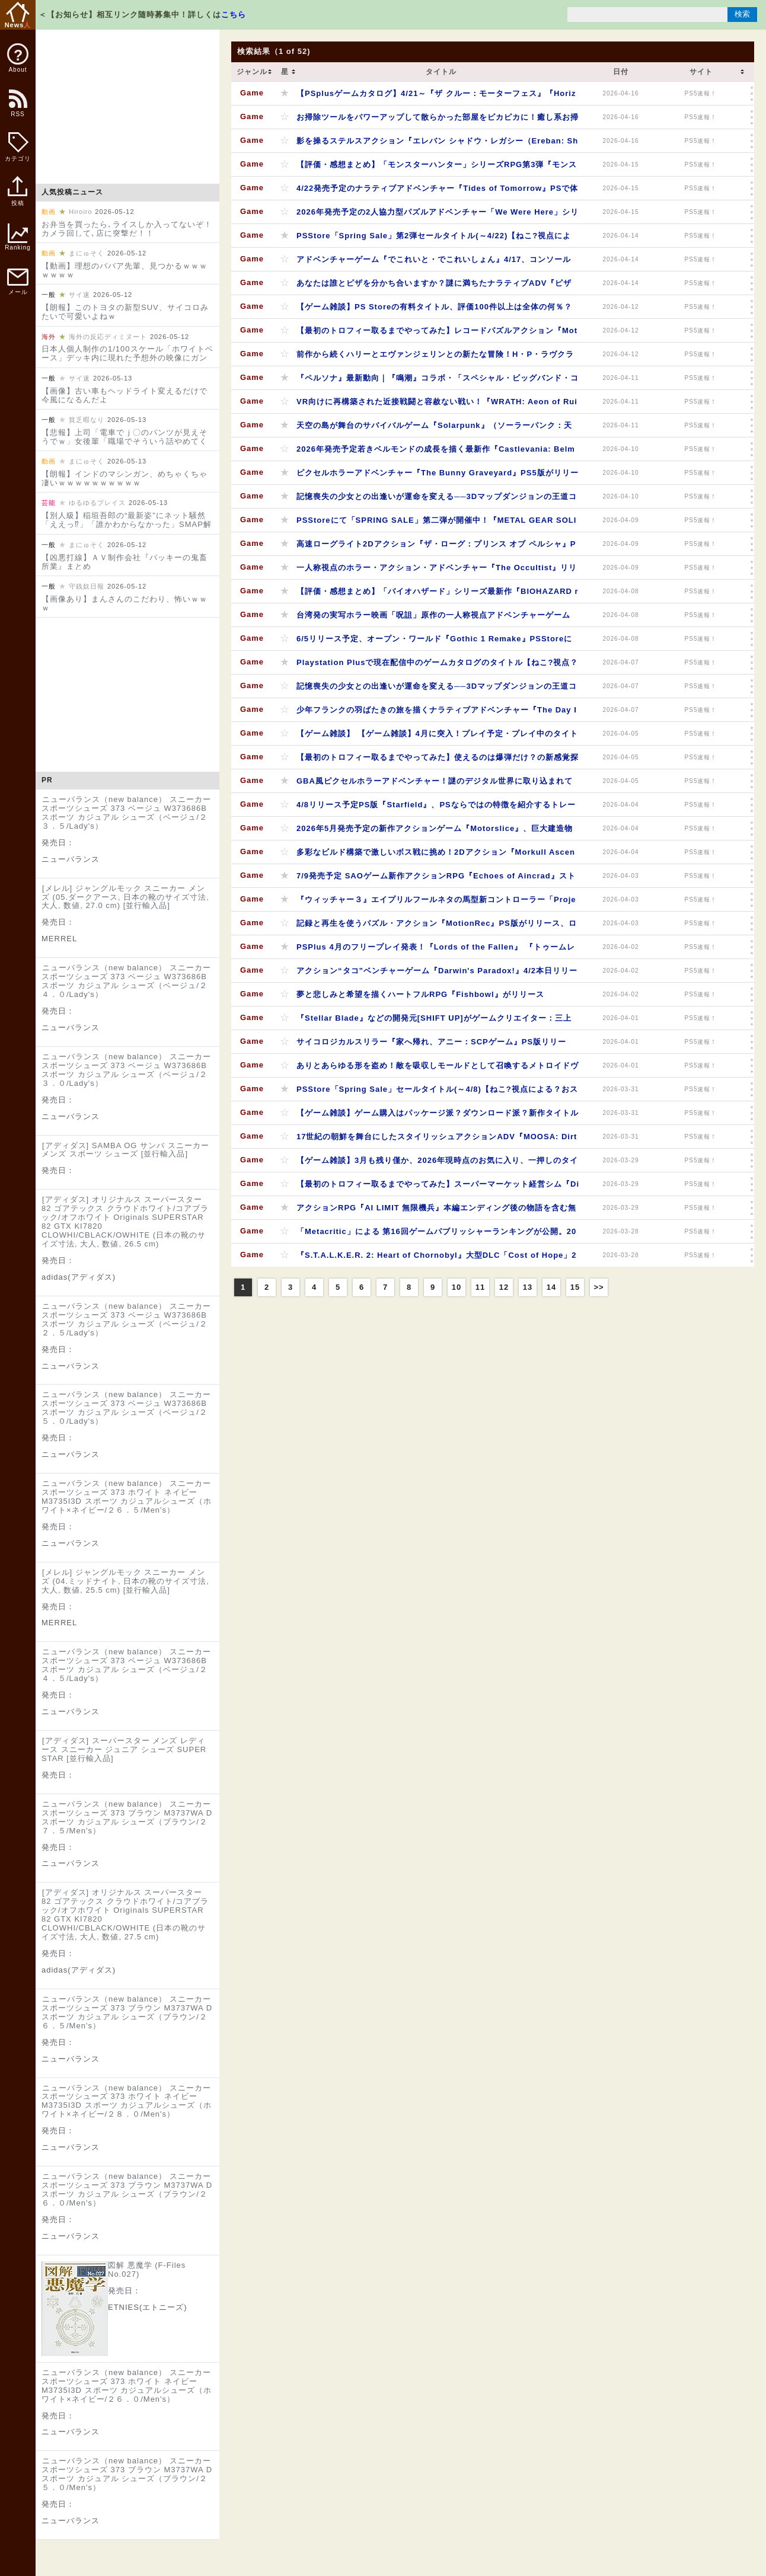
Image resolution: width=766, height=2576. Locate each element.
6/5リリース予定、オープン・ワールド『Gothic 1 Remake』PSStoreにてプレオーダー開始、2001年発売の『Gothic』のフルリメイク (434, 642)
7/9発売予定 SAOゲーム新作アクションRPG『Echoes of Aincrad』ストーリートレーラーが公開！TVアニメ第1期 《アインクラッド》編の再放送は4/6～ (436, 879)
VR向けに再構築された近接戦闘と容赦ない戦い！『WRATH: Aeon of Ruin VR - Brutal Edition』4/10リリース (436, 405)
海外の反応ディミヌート (108, 336)
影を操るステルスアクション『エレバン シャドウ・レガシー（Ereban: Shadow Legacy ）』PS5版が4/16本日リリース (437, 144)
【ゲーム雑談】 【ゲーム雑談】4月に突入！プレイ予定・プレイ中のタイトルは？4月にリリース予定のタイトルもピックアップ (437, 737)
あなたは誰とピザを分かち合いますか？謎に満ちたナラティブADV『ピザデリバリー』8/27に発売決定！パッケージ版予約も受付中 (434, 287)
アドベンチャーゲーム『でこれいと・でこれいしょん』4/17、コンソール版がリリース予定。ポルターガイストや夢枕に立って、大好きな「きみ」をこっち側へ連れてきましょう (437, 263)
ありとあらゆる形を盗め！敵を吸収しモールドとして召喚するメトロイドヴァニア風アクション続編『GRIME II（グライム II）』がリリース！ (437, 1069)
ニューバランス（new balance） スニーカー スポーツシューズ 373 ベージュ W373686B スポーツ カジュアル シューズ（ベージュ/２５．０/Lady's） (126, 1408)
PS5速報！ (701, 93)
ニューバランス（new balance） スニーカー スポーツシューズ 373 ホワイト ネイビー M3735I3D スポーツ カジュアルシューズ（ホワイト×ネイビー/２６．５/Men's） (127, 1496)
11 (480, 1287)
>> (598, 1287)
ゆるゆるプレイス (97, 502)
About (17, 58)
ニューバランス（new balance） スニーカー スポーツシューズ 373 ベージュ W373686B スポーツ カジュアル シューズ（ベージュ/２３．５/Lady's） (126, 812)
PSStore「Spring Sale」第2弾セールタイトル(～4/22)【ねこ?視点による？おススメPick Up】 (433, 239)
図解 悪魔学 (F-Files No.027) (147, 2269)
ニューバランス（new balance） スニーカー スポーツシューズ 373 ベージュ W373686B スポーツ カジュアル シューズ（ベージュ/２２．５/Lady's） (126, 1319)
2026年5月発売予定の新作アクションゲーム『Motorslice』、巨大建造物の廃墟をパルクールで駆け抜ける (434, 832)
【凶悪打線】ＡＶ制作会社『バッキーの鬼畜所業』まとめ (125, 562)
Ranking (18, 237)
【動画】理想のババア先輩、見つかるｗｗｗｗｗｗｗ (125, 270)
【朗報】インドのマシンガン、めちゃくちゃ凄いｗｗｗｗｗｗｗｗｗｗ (125, 478)
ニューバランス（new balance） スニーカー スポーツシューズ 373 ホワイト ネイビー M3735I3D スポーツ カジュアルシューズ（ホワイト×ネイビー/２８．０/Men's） (127, 2101)
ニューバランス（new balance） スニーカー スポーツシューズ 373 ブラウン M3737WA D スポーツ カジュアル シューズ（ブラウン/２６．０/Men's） (127, 2189)
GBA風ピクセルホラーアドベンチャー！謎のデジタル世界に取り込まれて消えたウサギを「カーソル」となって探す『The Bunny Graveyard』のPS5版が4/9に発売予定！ (436, 784)
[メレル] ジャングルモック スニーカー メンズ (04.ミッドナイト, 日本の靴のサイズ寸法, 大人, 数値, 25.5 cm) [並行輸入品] (125, 1581)
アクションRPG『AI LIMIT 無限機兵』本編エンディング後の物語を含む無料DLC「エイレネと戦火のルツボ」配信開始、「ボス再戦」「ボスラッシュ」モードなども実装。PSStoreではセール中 (436, 1211)
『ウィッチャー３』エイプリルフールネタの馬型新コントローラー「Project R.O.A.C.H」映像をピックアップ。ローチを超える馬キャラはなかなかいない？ (436, 903)
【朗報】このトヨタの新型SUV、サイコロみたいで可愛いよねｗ (125, 312)
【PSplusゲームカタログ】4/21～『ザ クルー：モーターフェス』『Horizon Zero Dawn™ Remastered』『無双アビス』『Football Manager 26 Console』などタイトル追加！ (436, 97)
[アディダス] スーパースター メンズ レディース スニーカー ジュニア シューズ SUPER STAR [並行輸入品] (124, 1749)
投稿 (17, 197)
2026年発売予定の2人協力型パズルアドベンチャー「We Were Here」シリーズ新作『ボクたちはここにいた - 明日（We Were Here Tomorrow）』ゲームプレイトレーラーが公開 (437, 215)
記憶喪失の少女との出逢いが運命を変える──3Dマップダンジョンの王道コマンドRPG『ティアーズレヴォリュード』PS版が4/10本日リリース (436, 500)
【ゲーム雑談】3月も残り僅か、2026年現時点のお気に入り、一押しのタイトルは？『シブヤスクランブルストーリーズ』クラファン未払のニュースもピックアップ (437, 1164)
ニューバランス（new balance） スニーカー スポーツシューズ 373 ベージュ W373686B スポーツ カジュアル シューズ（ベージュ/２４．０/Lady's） (126, 981)
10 (456, 1287)
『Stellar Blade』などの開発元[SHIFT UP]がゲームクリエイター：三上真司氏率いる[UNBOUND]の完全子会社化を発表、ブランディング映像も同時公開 (437, 1022)
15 (575, 1287)
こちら (233, 14)
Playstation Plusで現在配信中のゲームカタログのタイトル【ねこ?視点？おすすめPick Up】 (437, 666)
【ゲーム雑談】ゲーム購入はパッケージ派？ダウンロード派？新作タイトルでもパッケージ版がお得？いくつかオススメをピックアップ (437, 1116)
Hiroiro (80, 211)
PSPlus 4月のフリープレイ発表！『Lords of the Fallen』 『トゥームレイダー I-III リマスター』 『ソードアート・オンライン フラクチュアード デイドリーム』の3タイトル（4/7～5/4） (435, 950)
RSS (17, 109)
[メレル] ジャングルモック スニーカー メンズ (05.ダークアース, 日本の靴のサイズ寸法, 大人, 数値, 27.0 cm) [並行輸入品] (125, 897)
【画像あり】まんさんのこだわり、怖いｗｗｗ (125, 603)
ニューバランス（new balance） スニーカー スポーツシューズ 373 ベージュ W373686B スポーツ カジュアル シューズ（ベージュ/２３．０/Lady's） (126, 1070)
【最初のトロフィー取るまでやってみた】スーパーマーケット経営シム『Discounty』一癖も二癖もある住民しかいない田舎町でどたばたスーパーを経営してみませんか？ (437, 1188)
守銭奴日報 (86, 586)
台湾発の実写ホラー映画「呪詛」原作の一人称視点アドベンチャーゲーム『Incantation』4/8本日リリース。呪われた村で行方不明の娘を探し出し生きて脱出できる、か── (434, 619)
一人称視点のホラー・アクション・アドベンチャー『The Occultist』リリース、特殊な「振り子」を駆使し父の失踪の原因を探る (436, 571)
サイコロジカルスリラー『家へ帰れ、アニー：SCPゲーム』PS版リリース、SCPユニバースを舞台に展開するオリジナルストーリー (431, 1045)
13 (527, 1287)
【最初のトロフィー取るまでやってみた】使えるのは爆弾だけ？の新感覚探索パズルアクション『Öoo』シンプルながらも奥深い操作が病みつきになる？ (437, 761)
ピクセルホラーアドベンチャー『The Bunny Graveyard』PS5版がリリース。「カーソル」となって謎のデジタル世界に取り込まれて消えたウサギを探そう (437, 476)
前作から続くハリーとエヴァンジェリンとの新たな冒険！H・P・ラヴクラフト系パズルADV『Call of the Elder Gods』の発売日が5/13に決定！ (435, 358)
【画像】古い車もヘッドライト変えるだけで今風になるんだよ (125, 395)
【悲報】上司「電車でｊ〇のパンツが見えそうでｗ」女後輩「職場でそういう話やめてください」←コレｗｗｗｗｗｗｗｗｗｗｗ (125, 441)
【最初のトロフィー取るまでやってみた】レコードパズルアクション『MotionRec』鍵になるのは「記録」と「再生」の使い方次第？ (436, 334)
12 (504, 1287)
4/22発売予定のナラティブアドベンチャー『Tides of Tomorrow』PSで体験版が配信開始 (437, 192)
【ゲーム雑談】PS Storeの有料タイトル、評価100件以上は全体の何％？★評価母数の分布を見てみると (434, 310)
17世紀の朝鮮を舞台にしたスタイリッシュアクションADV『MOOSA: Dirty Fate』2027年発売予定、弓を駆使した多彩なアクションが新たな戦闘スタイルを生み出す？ (436, 1140)
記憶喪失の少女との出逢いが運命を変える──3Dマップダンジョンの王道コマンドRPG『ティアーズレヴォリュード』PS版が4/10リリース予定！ (436, 690)
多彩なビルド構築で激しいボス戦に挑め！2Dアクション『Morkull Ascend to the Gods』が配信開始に (435, 856)
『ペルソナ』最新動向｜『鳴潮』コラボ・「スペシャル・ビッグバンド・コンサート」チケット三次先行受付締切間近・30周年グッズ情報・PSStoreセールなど (437, 381)
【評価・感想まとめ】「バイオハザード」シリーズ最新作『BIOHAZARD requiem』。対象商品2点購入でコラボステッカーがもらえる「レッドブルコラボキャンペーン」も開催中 (437, 595)
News (18, 15)
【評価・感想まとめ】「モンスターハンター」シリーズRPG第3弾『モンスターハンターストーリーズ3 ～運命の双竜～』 (436, 168)
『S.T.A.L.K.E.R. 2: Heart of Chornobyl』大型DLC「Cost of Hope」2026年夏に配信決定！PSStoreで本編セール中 (436, 1259)
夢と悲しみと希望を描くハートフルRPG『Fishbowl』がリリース (420, 994)
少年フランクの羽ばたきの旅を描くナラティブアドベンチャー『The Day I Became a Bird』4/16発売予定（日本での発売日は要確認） (436, 713)
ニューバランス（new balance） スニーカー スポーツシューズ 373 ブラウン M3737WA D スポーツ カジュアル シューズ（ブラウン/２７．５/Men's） (127, 1817)
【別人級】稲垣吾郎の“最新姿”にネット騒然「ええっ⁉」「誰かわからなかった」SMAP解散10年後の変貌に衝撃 (127, 524)
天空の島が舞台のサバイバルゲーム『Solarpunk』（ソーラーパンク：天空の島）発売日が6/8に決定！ (434, 429)
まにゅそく (86, 253)
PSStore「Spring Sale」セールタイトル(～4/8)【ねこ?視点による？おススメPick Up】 (437, 1093)
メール (17, 282)
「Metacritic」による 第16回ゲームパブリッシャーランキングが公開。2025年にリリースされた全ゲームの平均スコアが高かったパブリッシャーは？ (436, 1235)
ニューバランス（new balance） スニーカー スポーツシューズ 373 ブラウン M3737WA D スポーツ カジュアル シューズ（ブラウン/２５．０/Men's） (127, 2474)
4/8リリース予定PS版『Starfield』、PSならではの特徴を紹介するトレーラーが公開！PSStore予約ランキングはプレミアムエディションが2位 (436, 808)
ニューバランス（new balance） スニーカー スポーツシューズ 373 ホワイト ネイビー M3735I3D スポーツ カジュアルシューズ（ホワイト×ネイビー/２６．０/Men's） (127, 2386)
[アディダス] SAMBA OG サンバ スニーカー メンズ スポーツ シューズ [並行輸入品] (125, 1150)
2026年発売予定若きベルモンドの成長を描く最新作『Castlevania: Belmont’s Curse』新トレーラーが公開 (435, 453)
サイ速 (79, 294)
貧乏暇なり (86, 419)
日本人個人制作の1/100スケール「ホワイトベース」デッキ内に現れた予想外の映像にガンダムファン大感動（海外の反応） (127, 357)
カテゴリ (18, 147)
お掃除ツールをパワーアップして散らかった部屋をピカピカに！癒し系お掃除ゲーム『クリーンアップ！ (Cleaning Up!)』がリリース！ (437, 121)
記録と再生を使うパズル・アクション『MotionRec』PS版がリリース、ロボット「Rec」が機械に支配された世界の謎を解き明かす (436, 927)
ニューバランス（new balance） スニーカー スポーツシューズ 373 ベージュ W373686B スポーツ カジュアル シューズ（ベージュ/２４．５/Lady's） (126, 1665)
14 (551, 1287)
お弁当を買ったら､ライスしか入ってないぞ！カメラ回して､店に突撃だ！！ (127, 229)
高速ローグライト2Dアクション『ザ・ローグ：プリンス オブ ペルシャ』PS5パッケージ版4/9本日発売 (436, 547)
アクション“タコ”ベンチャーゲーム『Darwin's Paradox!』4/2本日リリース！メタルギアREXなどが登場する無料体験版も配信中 (436, 974)
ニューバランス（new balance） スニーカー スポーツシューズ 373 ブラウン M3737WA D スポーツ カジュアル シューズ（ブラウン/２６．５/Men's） (127, 2012)
